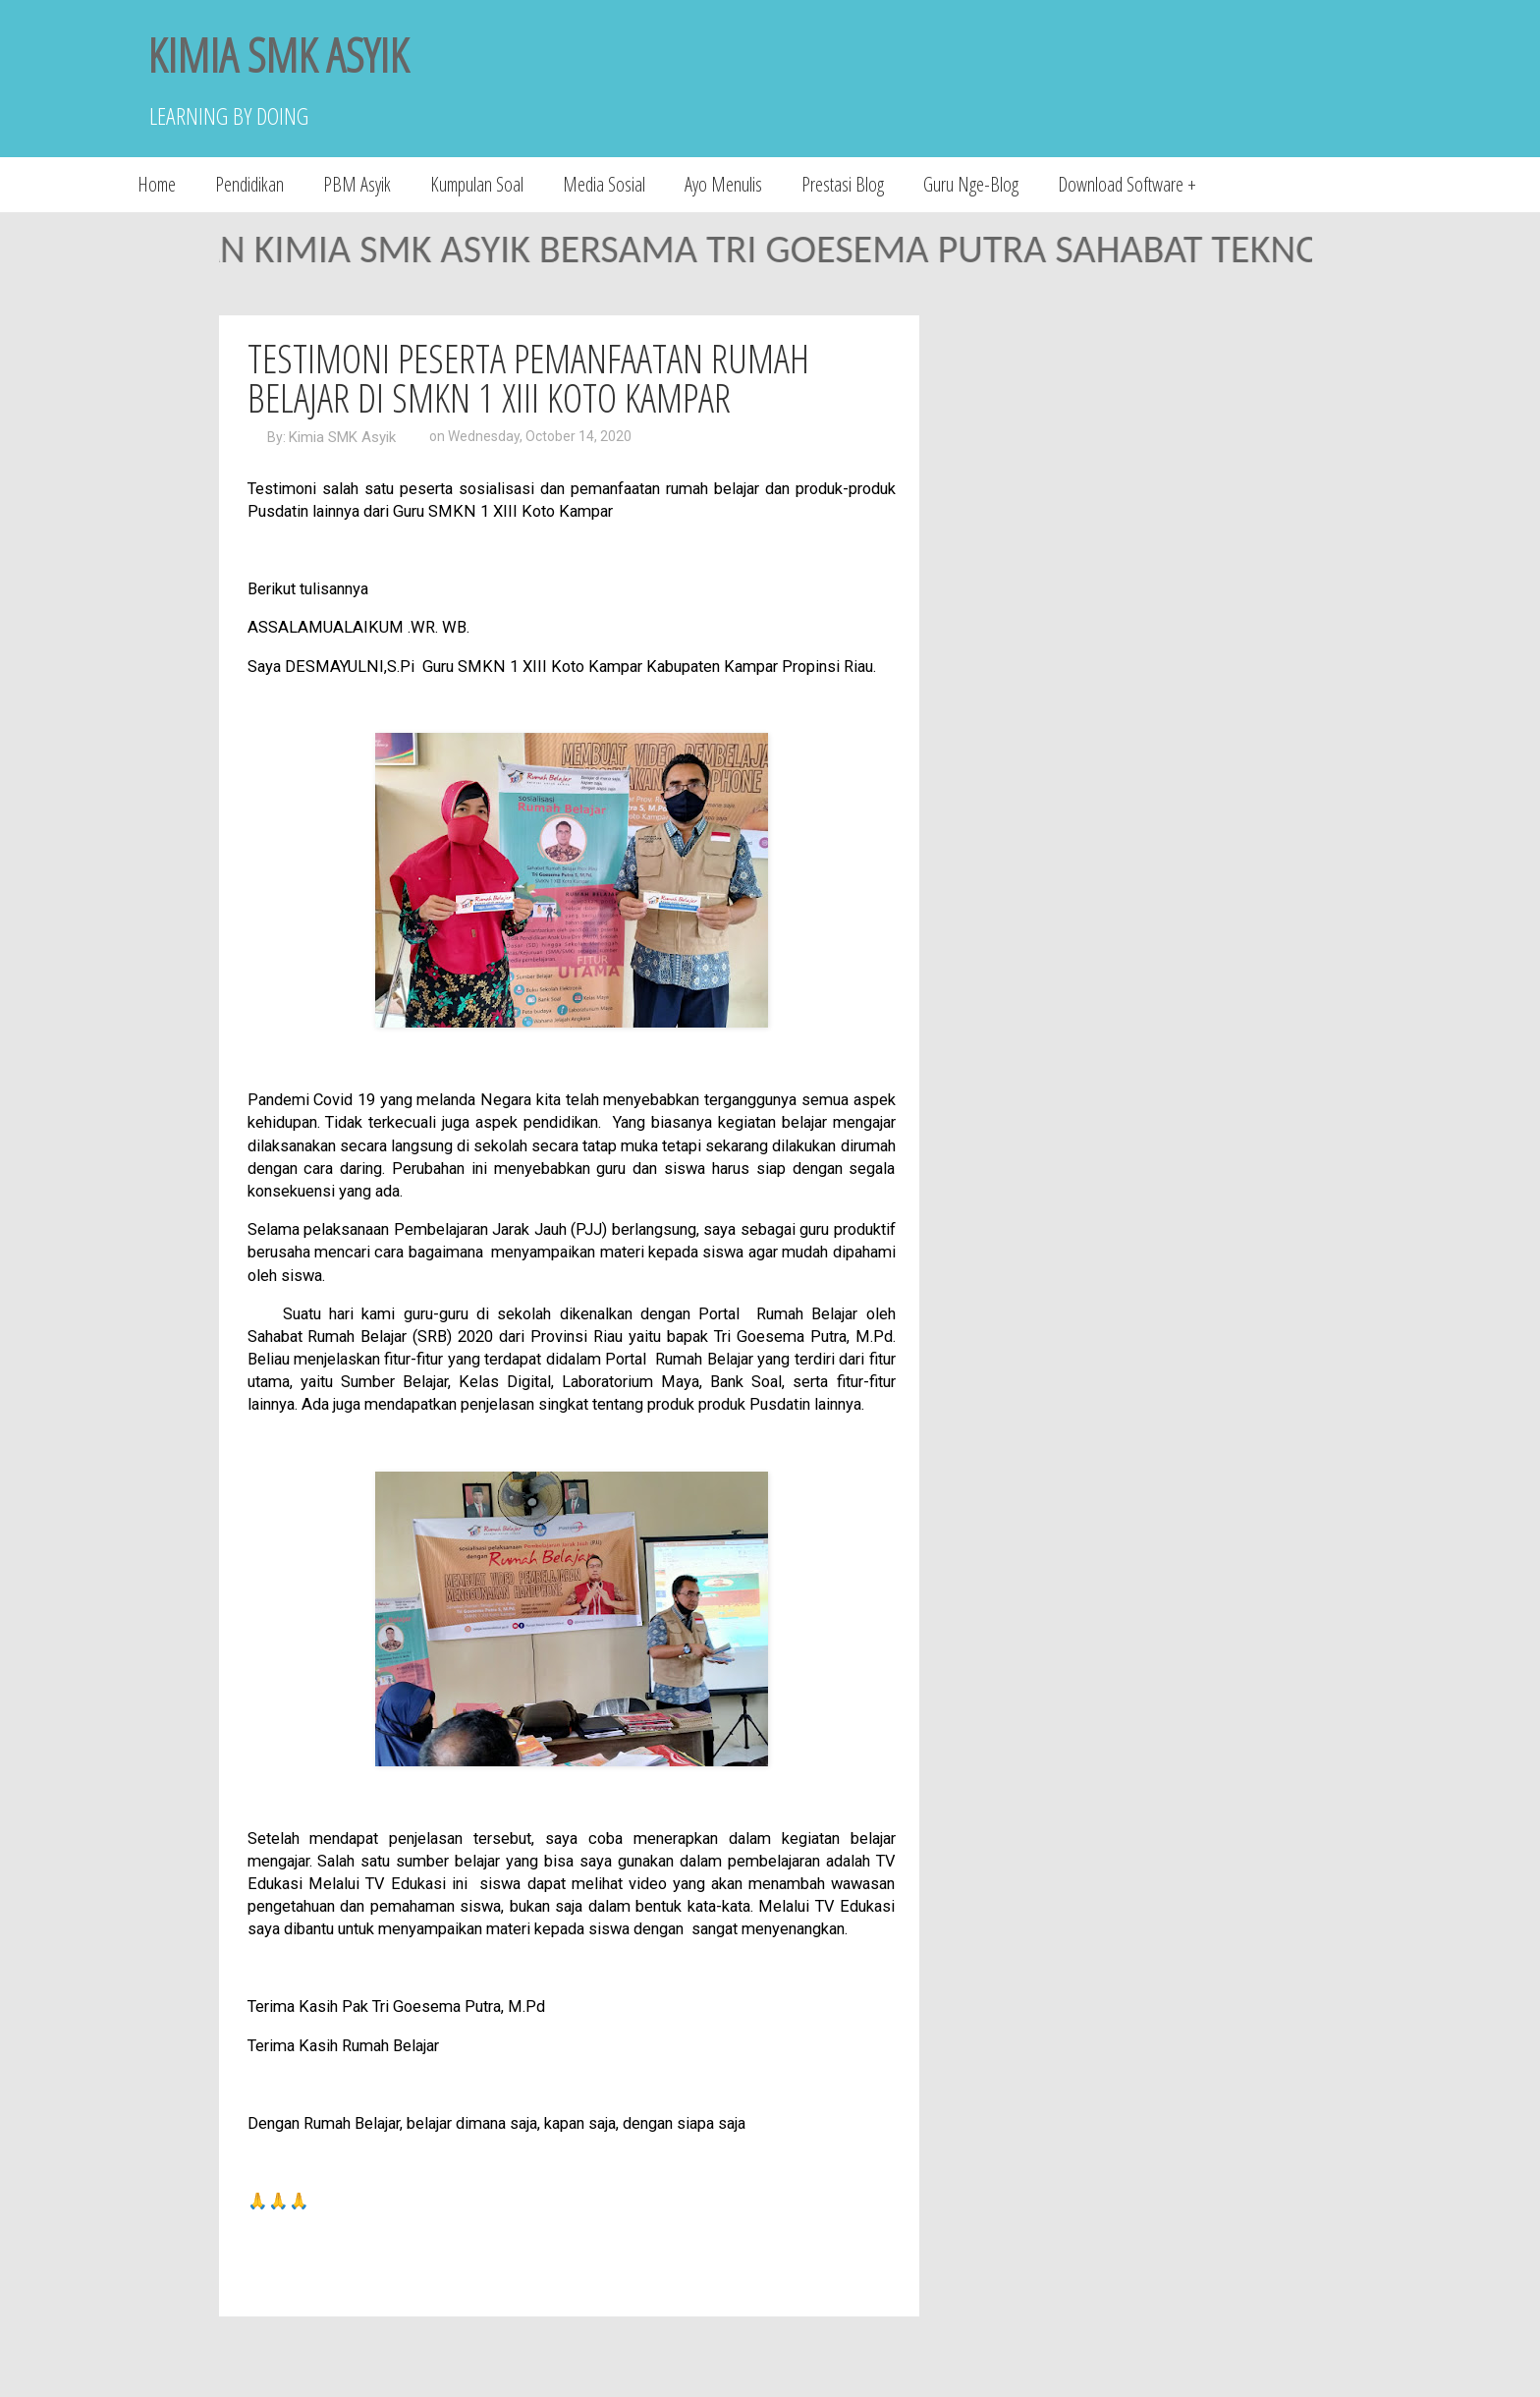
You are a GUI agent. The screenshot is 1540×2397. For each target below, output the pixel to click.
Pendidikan (249, 184)
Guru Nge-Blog (970, 184)
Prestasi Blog (842, 184)
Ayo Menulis (723, 184)
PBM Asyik (357, 184)
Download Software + (1127, 184)
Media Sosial (604, 184)
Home (157, 184)
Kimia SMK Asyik (342, 437)
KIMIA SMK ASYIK (278, 54)
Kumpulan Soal (476, 184)
